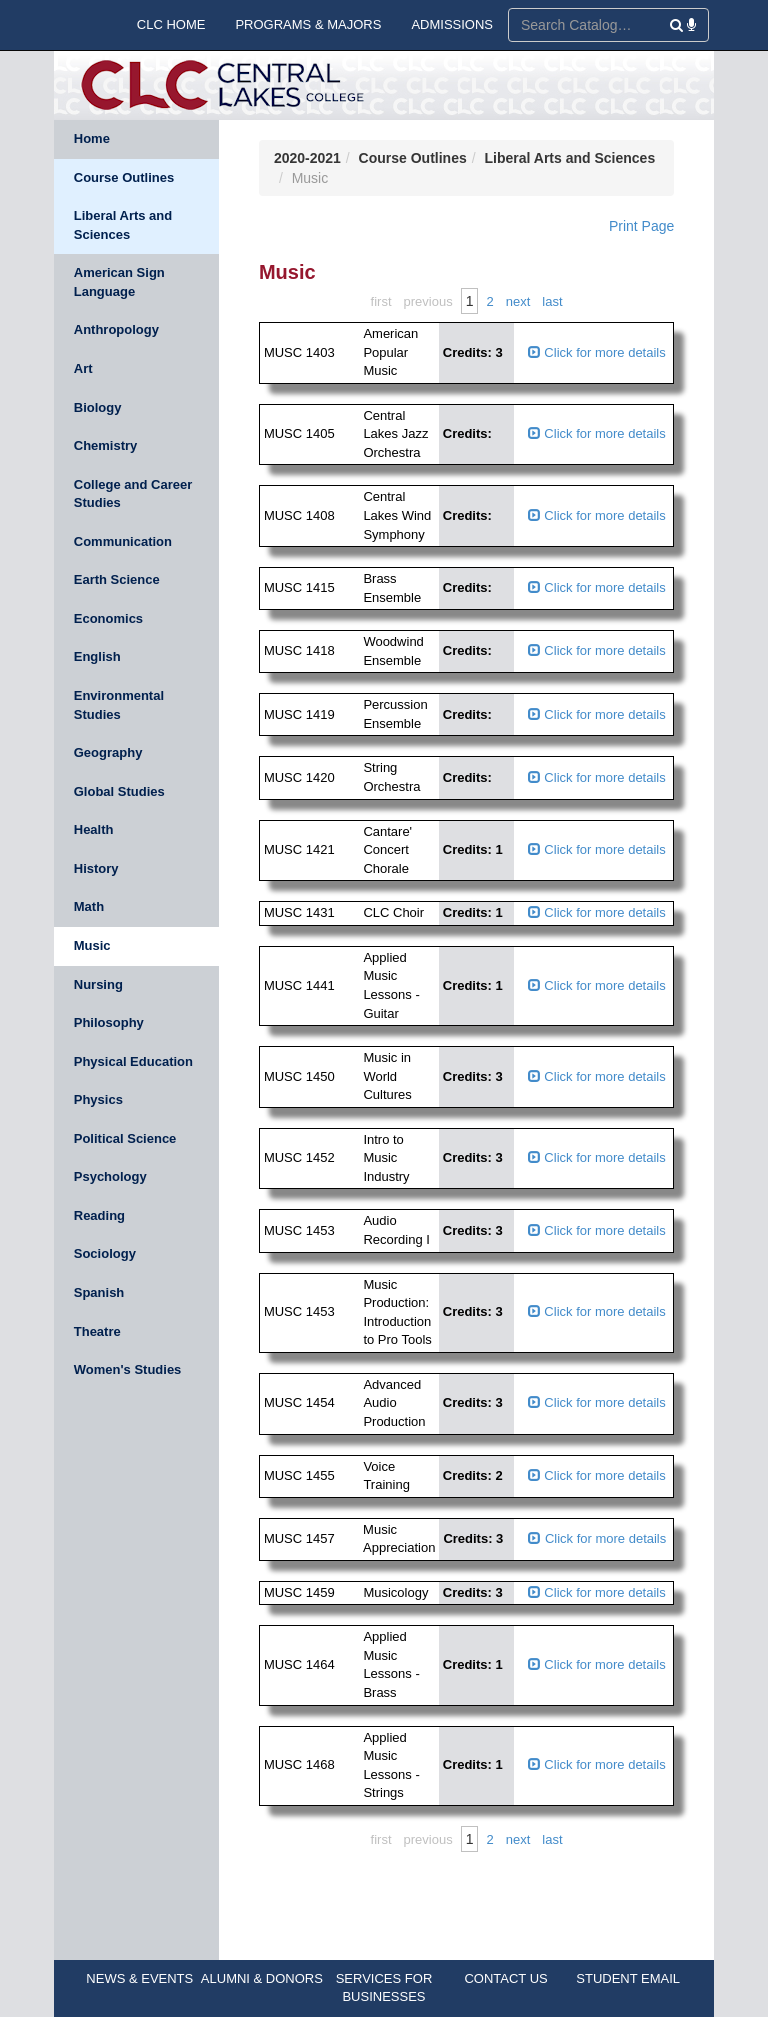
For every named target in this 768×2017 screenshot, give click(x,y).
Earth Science (117, 579)
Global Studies (119, 791)
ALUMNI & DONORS (262, 1978)
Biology (98, 407)
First (381, 301)
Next (518, 301)
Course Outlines (124, 177)
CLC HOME (171, 24)
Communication (123, 541)
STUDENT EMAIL (628, 1978)
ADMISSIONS (452, 24)
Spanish (99, 1292)
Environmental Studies (119, 705)
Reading (99, 1215)
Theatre (97, 1331)
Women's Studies (128, 1369)
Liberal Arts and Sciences (123, 225)
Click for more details (597, 352)
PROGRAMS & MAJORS (308, 24)
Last (552, 301)
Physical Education (133, 1061)
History (96, 868)
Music (92, 945)
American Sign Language (119, 282)
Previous (428, 301)
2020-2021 (307, 158)
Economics (108, 618)
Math (89, 906)
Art (83, 368)
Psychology (110, 1176)
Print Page (641, 226)
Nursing (98, 984)
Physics (98, 1099)
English (97, 656)
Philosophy (109, 1022)
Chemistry (106, 445)
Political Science (125, 1138)
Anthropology (116, 329)
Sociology (105, 1253)
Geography (108, 752)
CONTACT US (505, 1978)
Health (94, 829)
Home (92, 138)
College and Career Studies (133, 494)
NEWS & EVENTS (139, 1978)
